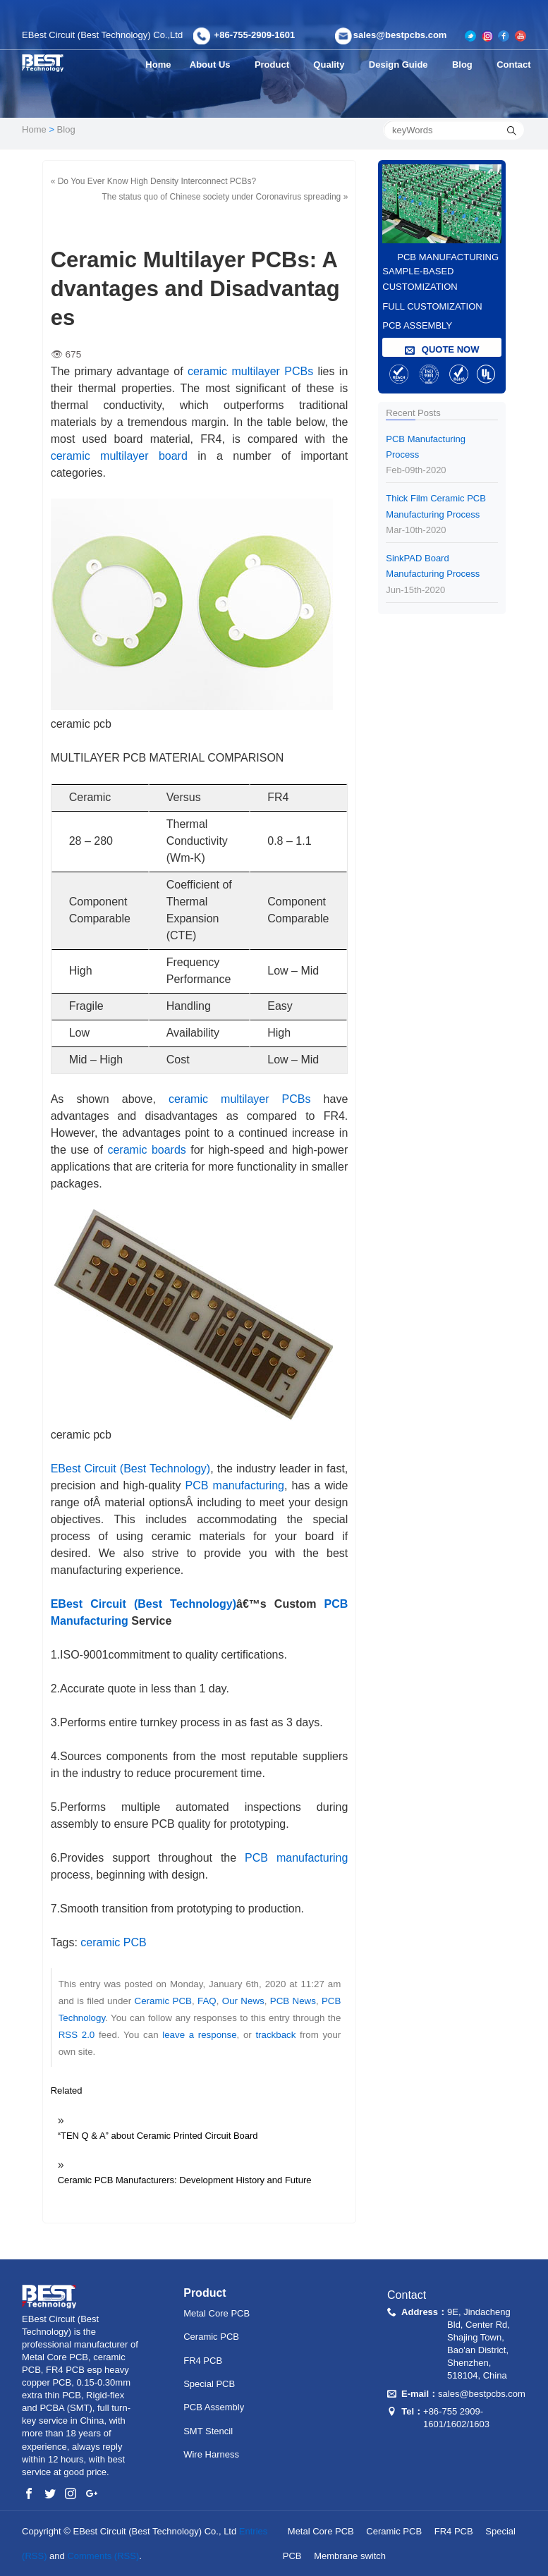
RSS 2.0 (77, 2034)
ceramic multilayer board (119, 456)
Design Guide (404, 64)
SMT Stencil (208, 2431)
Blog (468, 64)
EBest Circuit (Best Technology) (131, 1469)
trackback (275, 2034)
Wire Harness (211, 2454)
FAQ (207, 2001)
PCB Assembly (213, 2407)
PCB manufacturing (234, 1485)
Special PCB (209, 2384)
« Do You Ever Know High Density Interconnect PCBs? (154, 181)
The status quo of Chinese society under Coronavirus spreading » (225, 197)
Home (158, 64)
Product (275, 64)
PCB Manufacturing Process (442, 456)
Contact (516, 64)
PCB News (293, 2001)
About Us (212, 64)
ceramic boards (146, 1150)
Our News (243, 2001)
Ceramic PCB (163, 2001)
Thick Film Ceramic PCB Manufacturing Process (442, 515)
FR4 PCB (202, 2360)
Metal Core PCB (216, 2313)
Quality (333, 64)
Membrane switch (350, 2556)
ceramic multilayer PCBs (250, 371)
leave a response (199, 2034)
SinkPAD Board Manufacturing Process (442, 575)
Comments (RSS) (103, 2556)
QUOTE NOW (442, 349)
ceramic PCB (113, 1942)
